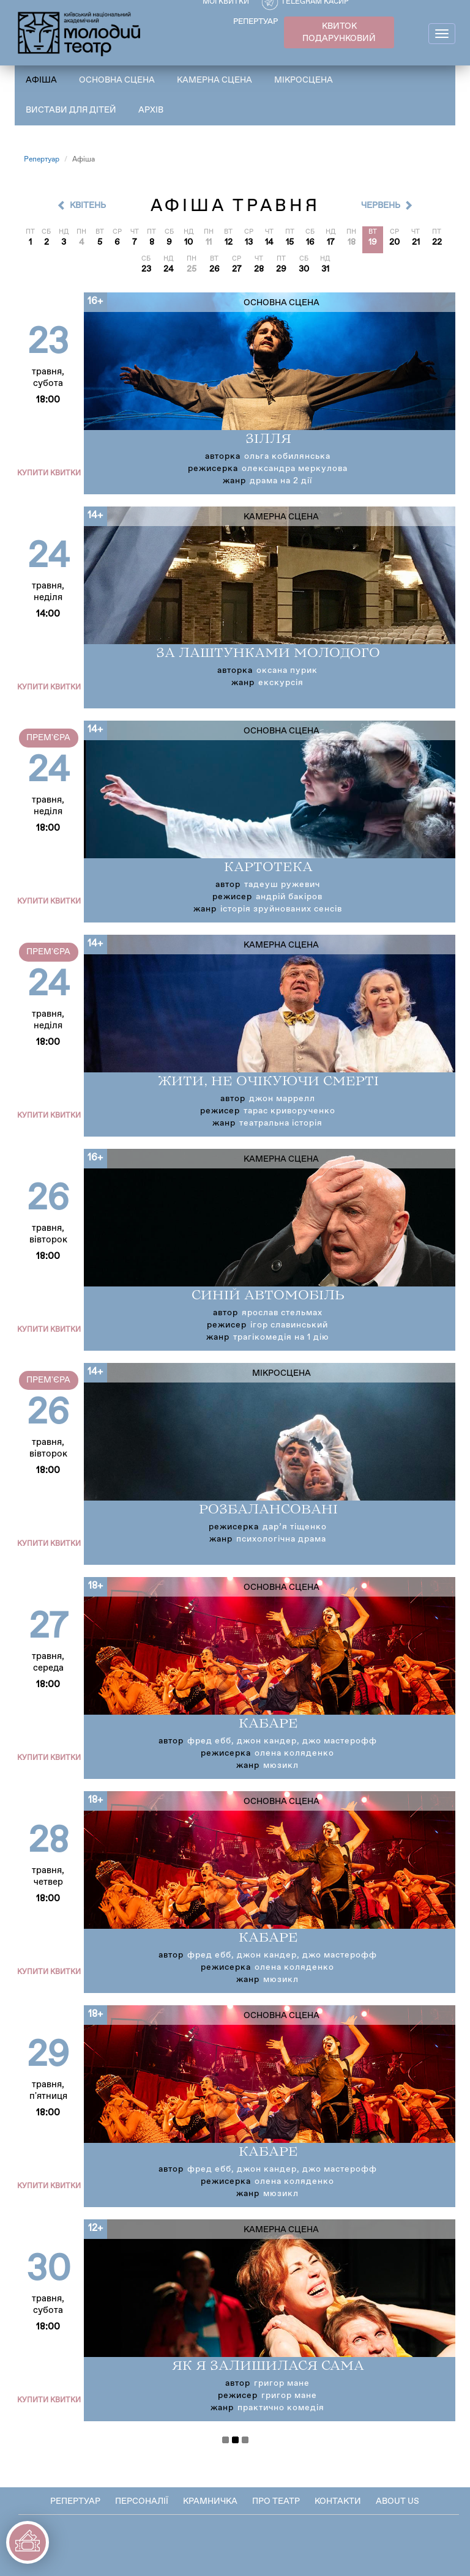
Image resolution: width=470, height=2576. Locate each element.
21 (416, 242)
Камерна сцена (214, 80)
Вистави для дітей (71, 110)
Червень (380, 205)
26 (214, 269)
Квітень (88, 205)
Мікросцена (303, 80)
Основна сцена (117, 80)
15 (290, 242)
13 (249, 242)
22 (437, 242)
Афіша (41, 80)
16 (310, 242)
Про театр (276, 2501)
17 (331, 242)
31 (325, 269)
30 (304, 269)
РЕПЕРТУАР (255, 22)
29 (281, 269)
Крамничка (210, 2501)
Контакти (338, 2501)
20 (394, 242)
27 (237, 269)
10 (188, 242)
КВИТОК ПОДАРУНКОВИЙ (339, 32)
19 (372, 242)
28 (259, 269)
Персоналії (141, 2501)
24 (168, 269)
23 (146, 269)
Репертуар (41, 159)
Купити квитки (49, 473)
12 (229, 242)
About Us (397, 2501)
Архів (151, 110)
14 (269, 242)
